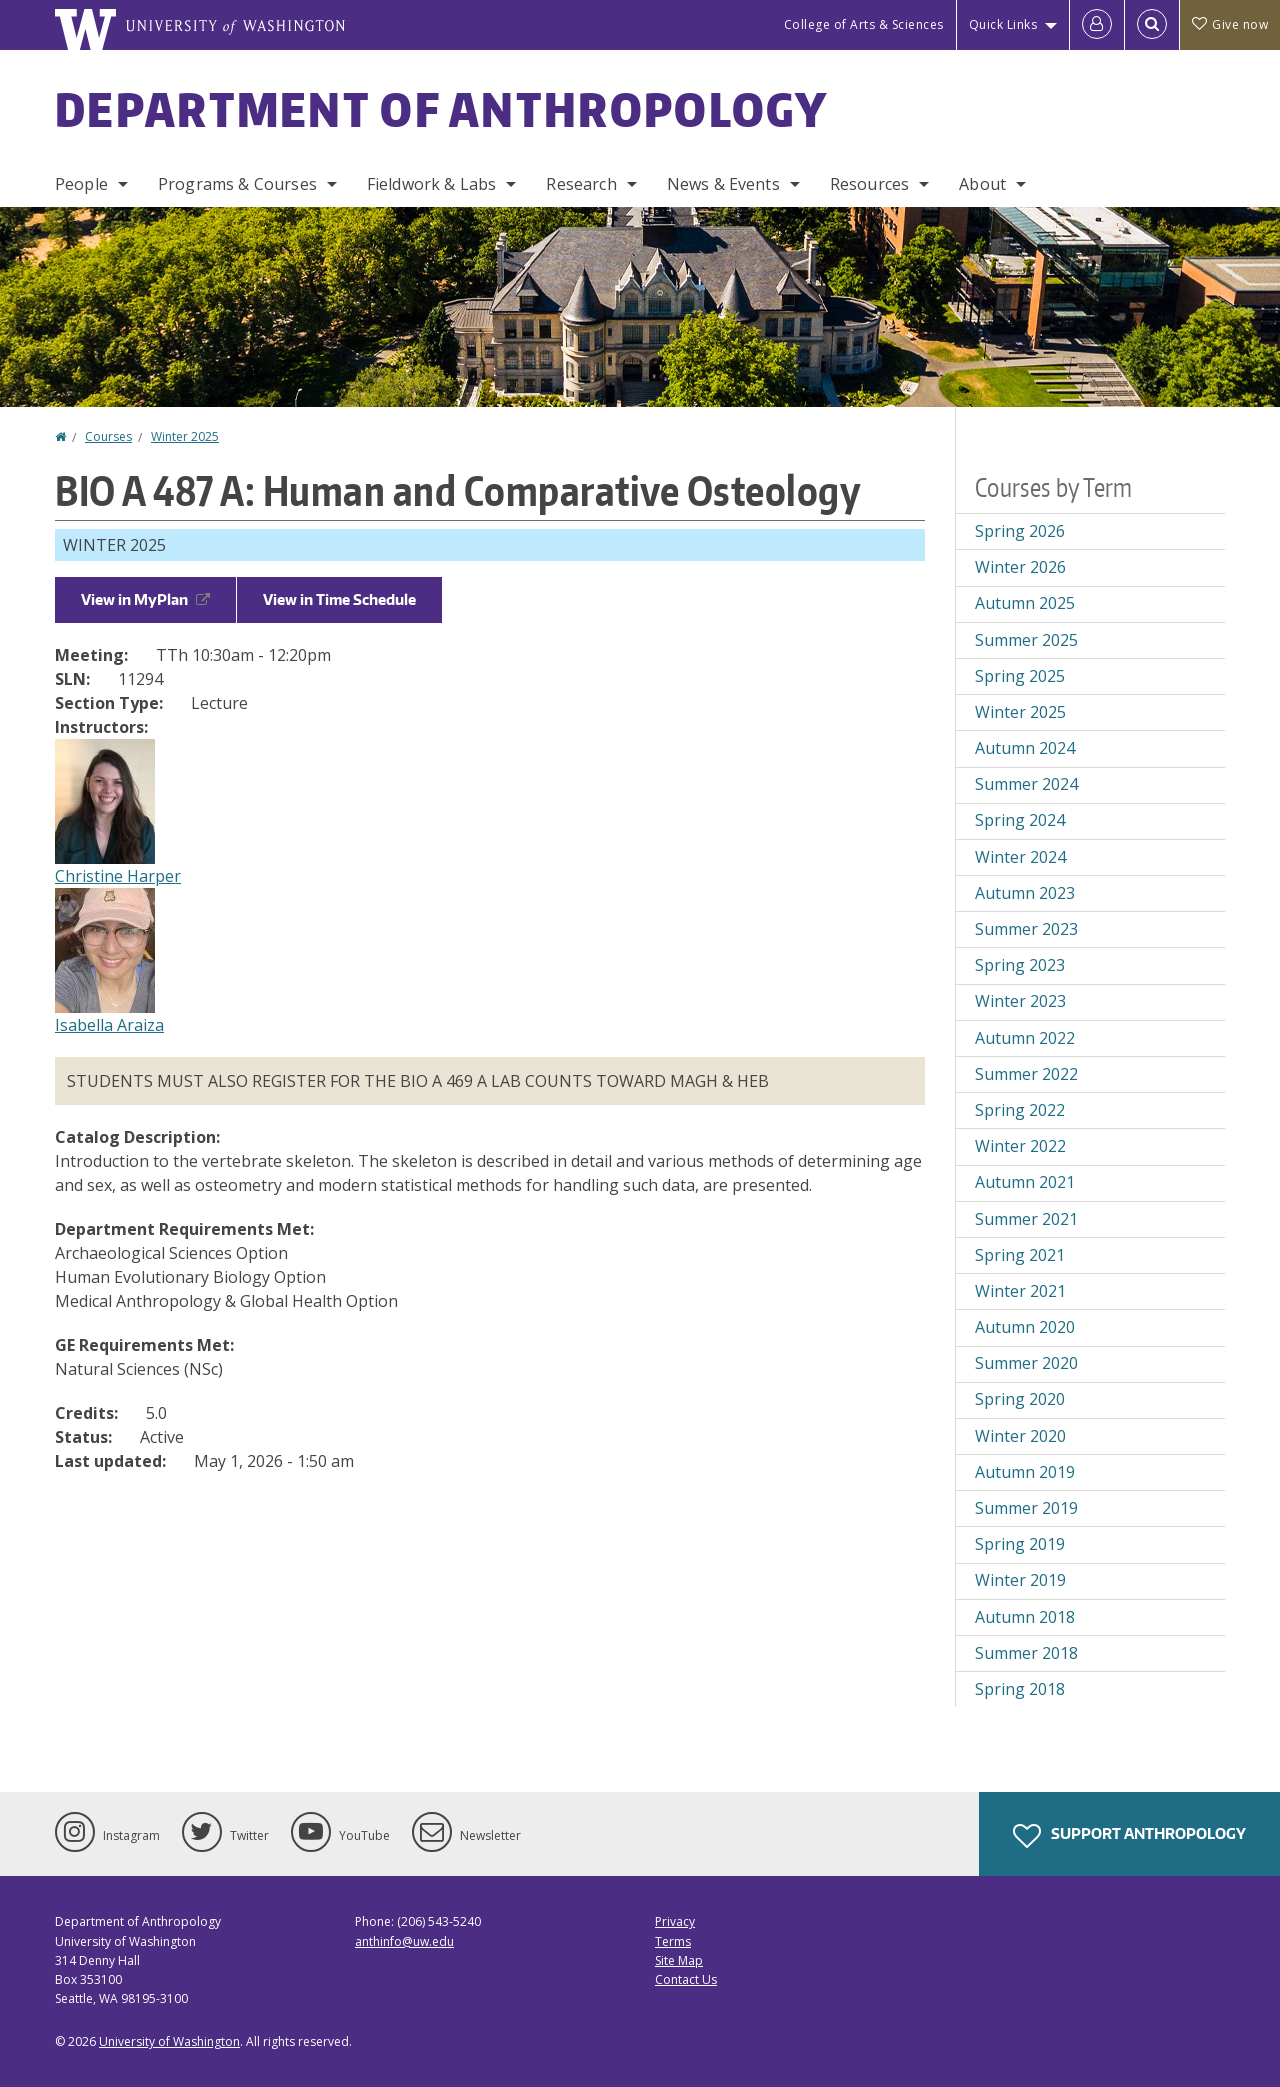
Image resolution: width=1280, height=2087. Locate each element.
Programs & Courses (237, 184)
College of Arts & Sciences (864, 24)
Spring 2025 (1020, 676)
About (982, 184)
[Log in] (1097, 25)
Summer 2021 (1026, 1219)
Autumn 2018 (1025, 1617)
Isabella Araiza (109, 1025)
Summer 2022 (1026, 1074)
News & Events (723, 184)
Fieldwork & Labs (432, 184)
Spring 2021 (1020, 1255)
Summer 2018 (1026, 1653)
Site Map (679, 1960)
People (81, 184)
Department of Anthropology (442, 109)
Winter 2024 (1020, 857)
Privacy (675, 1921)
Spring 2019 (1020, 1544)
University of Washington (169, 2041)
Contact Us (686, 1979)
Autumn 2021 (1025, 1182)
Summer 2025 (1026, 640)
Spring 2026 (1020, 531)
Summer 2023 (1026, 929)
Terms (673, 1941)
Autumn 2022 (1025, 1038)
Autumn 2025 (1025, 603)
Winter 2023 (1020, 1001)
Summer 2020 (1026, 1363)
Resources (869, 184)
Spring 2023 (1020, 965)
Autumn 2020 (1025, 1327)
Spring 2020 (1020, 1399)
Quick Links (1003, 24)
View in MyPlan (145, 599)
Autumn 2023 (1025, 893)
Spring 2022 (1020, 1110)
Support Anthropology (1129, 1836)
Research (581, 184)
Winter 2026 (1020, 567)
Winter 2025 (185, 436)
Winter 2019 (1020, 1580)
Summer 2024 (1026, 784)
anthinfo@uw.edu (404, 1941)
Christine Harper (118, 876)
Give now (1230, 24)
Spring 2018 (1020, 1689)
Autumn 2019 (1025, 1472)
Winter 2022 (1020, 1146)
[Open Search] (1152, 25)
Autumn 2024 (1025, 748)
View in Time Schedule (339, 599)
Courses (108, 436)
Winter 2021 (1020, 1291)
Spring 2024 (1020, 820)
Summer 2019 (1026, 1508)
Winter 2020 (1020, 1436)
